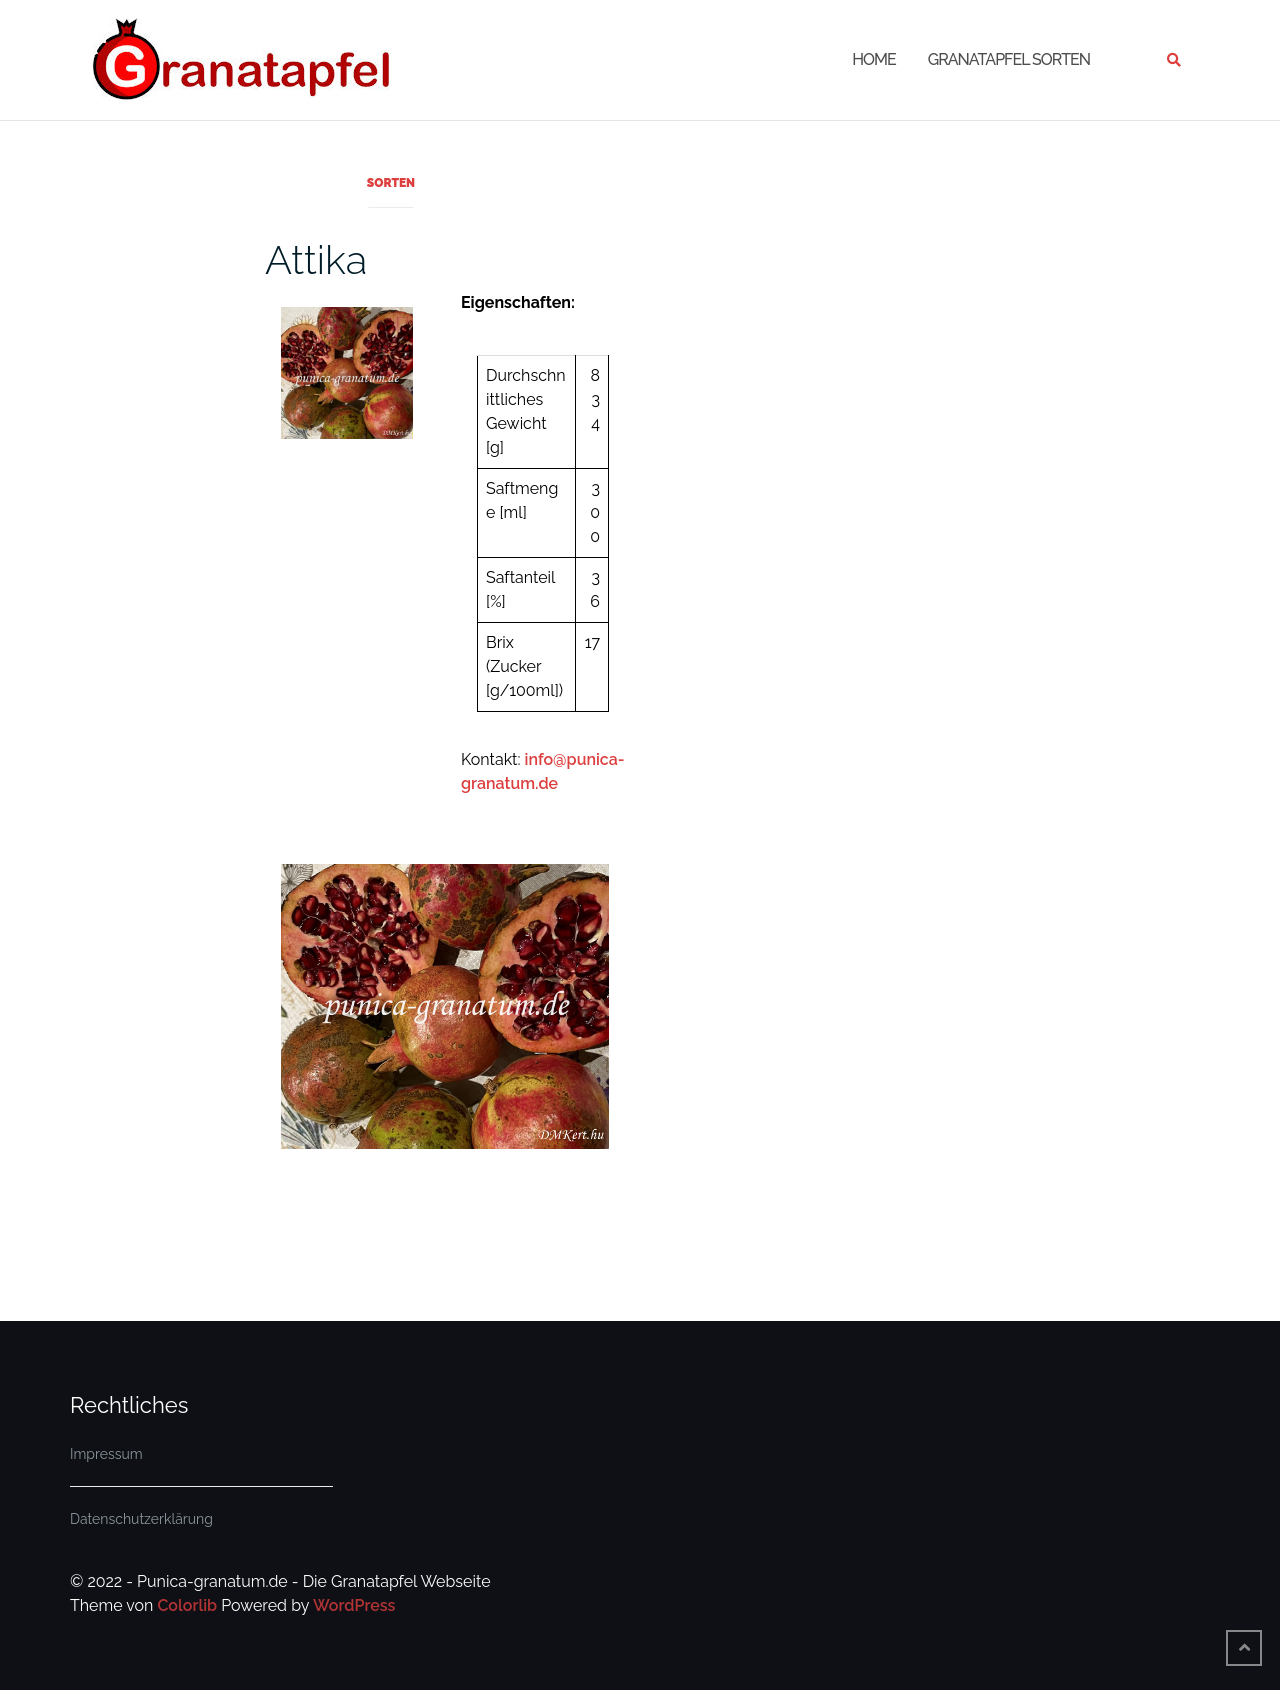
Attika (316, 259)
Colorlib (187, 1605)
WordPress (354, 1605)
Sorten (391, 183)
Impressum (106, 1454)
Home (874, 59)
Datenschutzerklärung (141, 1519)
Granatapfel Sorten (1009, 59)
